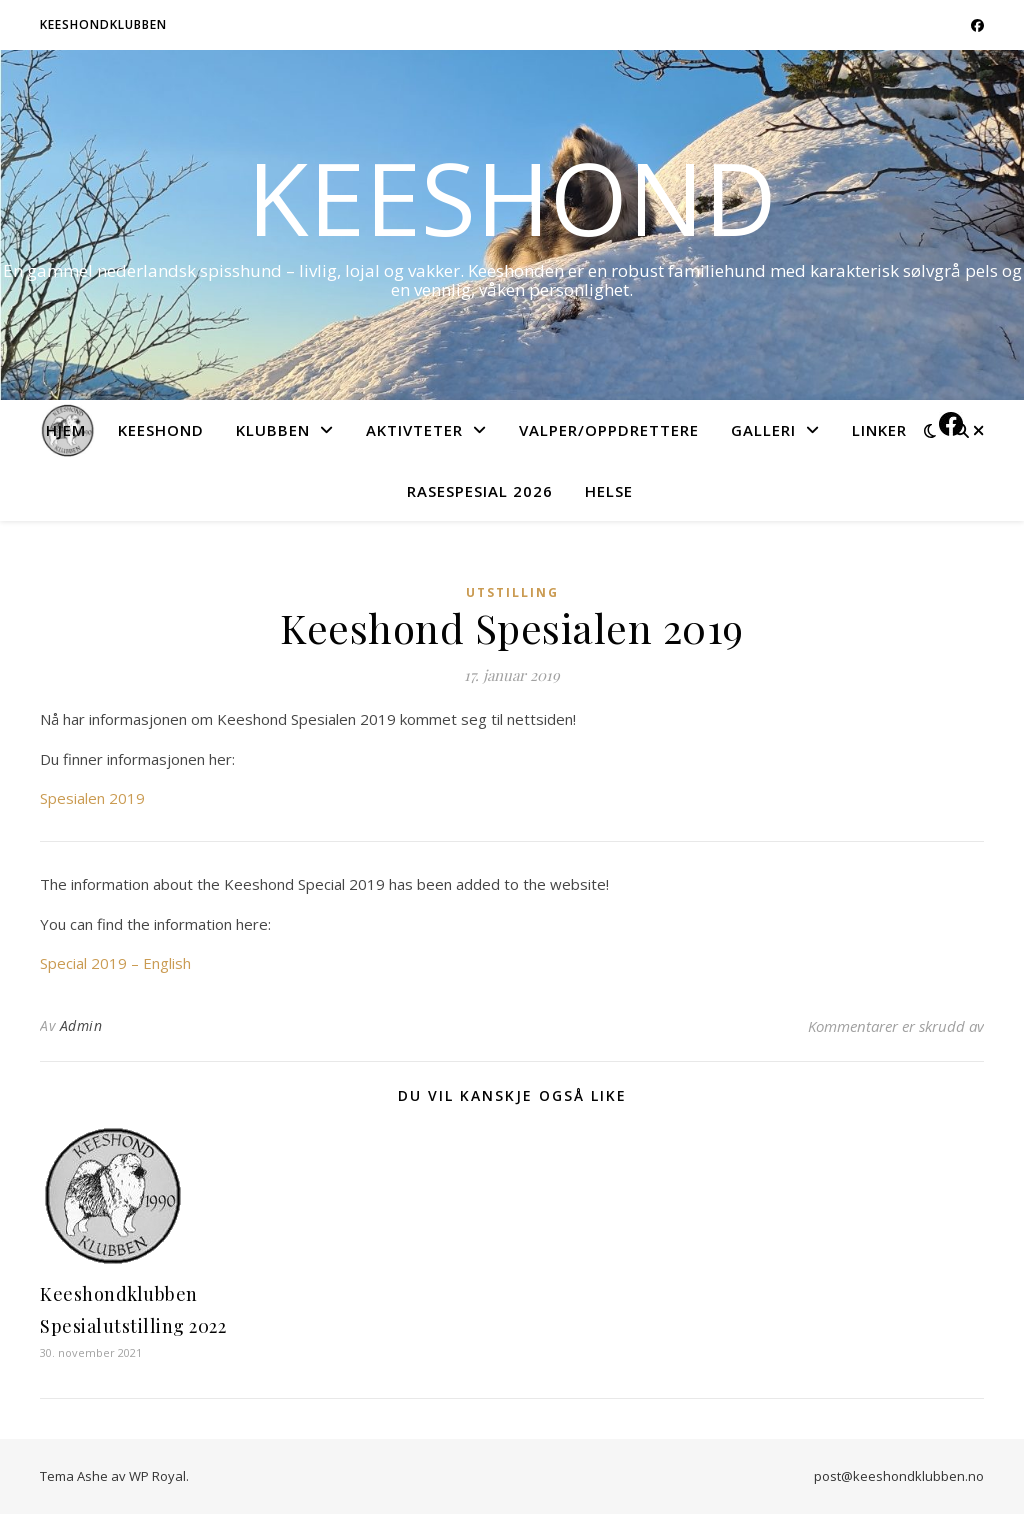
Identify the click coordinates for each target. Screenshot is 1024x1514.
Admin (81, 1025)
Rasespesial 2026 (480, 491)
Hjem (66, 430)
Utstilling (512, 592)
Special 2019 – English (115, 963)
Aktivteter (414, 430)
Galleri (763, 430)
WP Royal (157, 1476)
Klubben (273, 430)
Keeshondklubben (103, 24)
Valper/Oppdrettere (609, 430)
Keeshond (512, 197)
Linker (879, 430)
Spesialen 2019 (92, 798)
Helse (609, 491)
